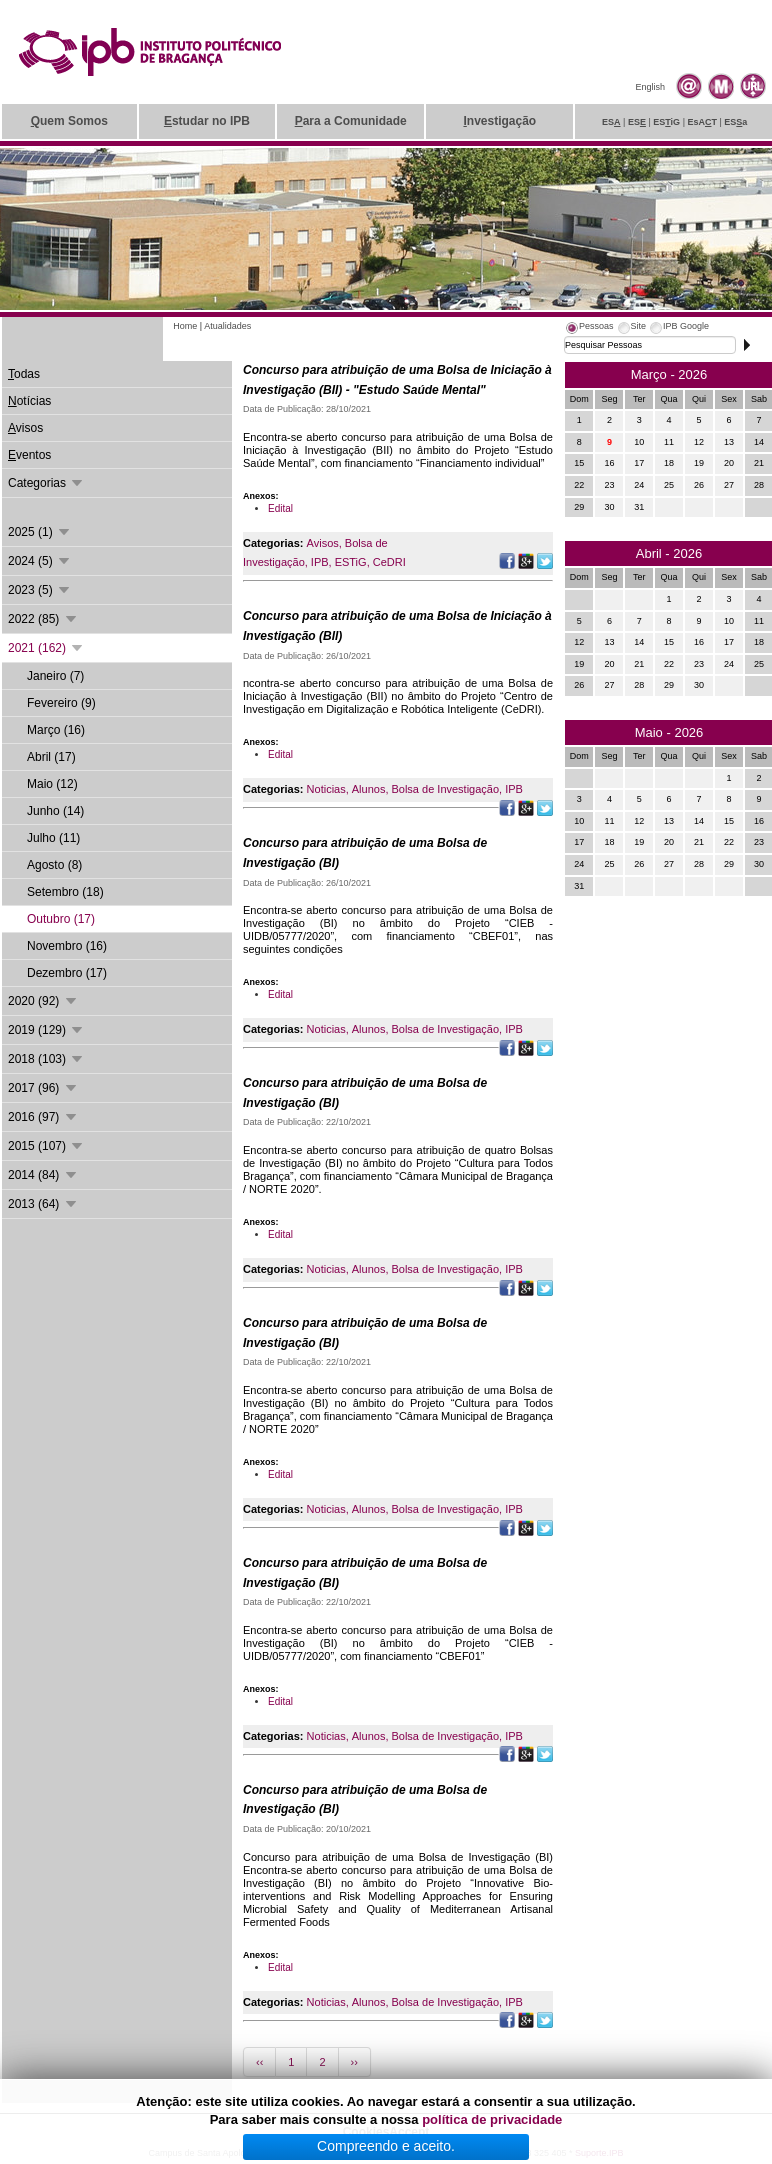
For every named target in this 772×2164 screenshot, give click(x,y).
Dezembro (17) (67, 973)
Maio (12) (52, 784)
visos (25, 428)
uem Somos (69, 121)
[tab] (589, 329)
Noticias (326, 789)
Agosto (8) (54, 865)
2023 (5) (40, 590)
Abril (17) (51, 757)
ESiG (666, 122)
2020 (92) (43, 1001)
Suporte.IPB (599, 2153)
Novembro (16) (67, 946)
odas (24, 374)
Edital (280, 508)
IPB (320, 562)
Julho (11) (53, 838)
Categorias (46, 483)
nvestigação (499, 121)
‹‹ (259, 2062)
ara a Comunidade (351, 121)
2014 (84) (43, 1175)
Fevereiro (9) (61, 703)
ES (611, 122)
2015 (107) (46, 1146)
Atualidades (227, 326)
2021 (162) (46, 648)
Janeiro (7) (55, 676)
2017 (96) (43, 1088)
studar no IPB (207, 121)
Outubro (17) (61, 919)
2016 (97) (43, 1117)
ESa (735, 122)
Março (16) (56, 730)
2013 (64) (43, 1204)
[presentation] (589, 329)
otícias (29, 401)
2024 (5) (40, 561)
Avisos (323, 543)
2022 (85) (43, 619)
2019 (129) (46, 1030)
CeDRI (389, 562)
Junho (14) (55, 811)
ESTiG (351, 562)
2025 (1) (40, 532)
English (650, 87)
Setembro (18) (65, 892)
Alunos (369, 789)
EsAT (702, 122)
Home (185, 326)
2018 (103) (46, 1059)
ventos (29, 455)
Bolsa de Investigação (445, 789)
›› (354, 2062)
